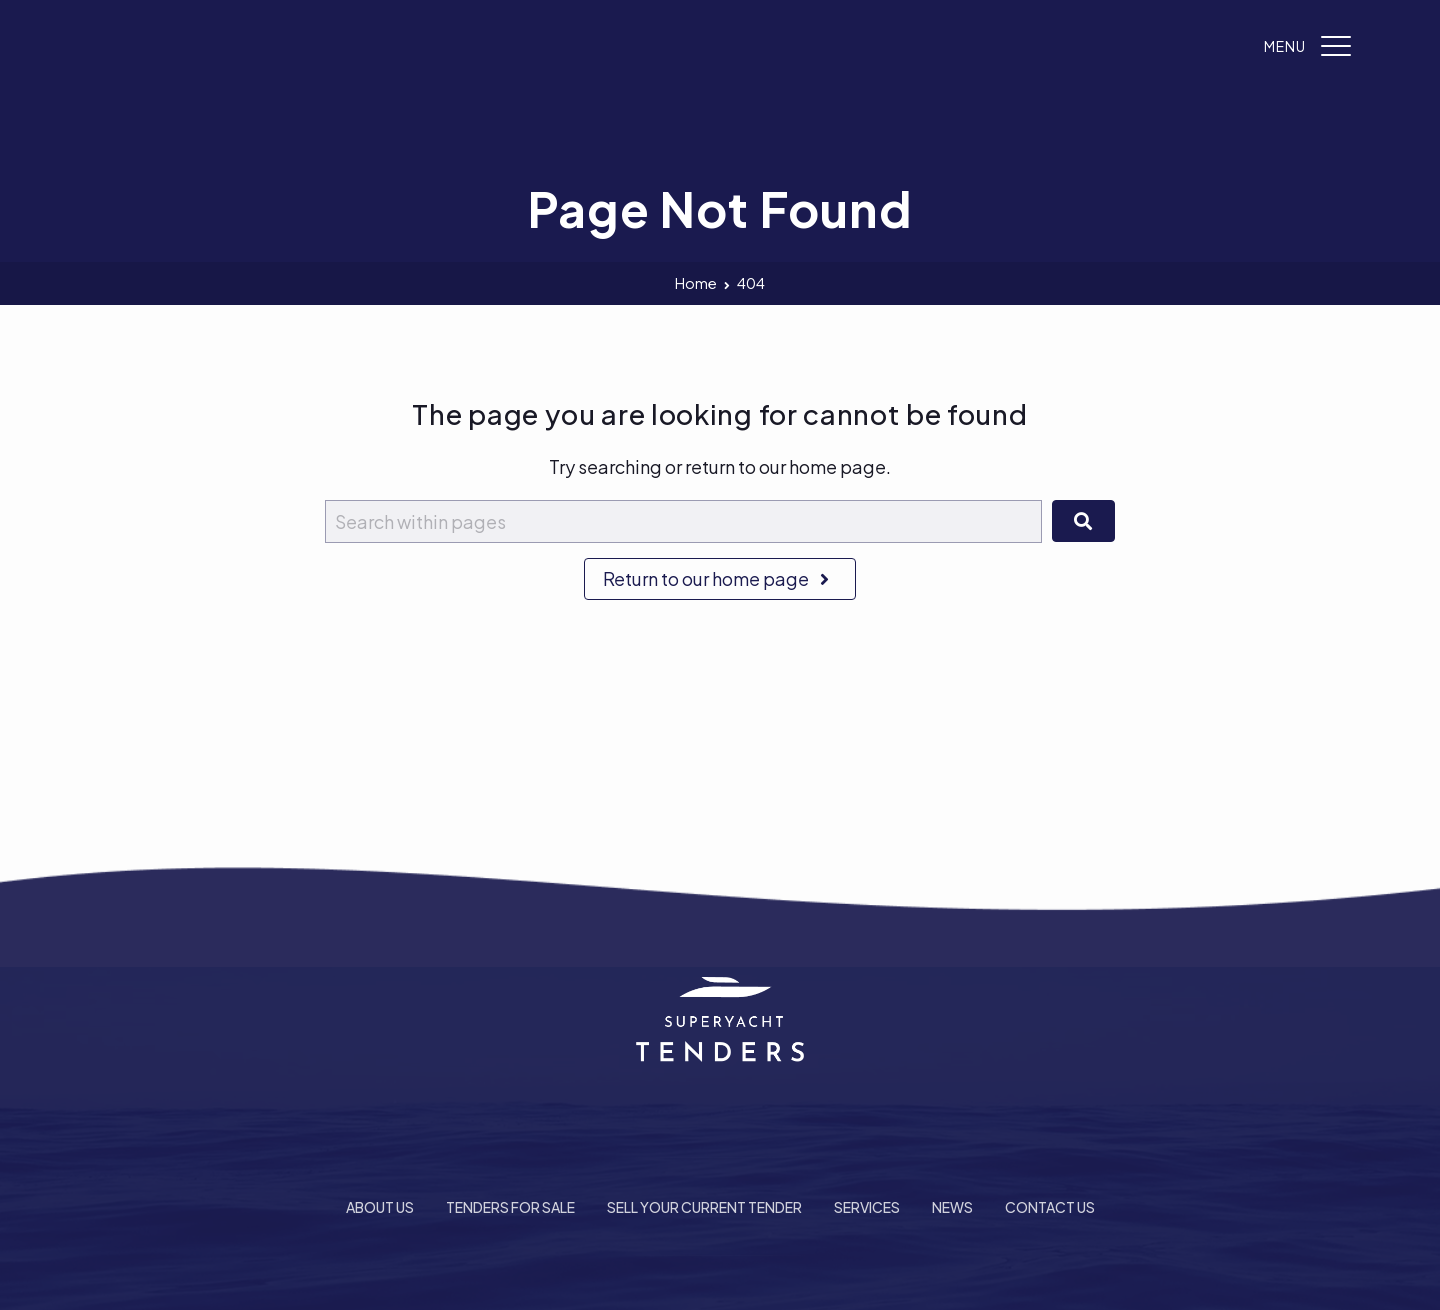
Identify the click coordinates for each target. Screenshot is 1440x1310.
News (952, 1207)
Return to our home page (720, 578)
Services (867, 1207)
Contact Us (1050, 1207)
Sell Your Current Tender (704, 1207)
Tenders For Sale (510, 1207)
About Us (380, 1207)
